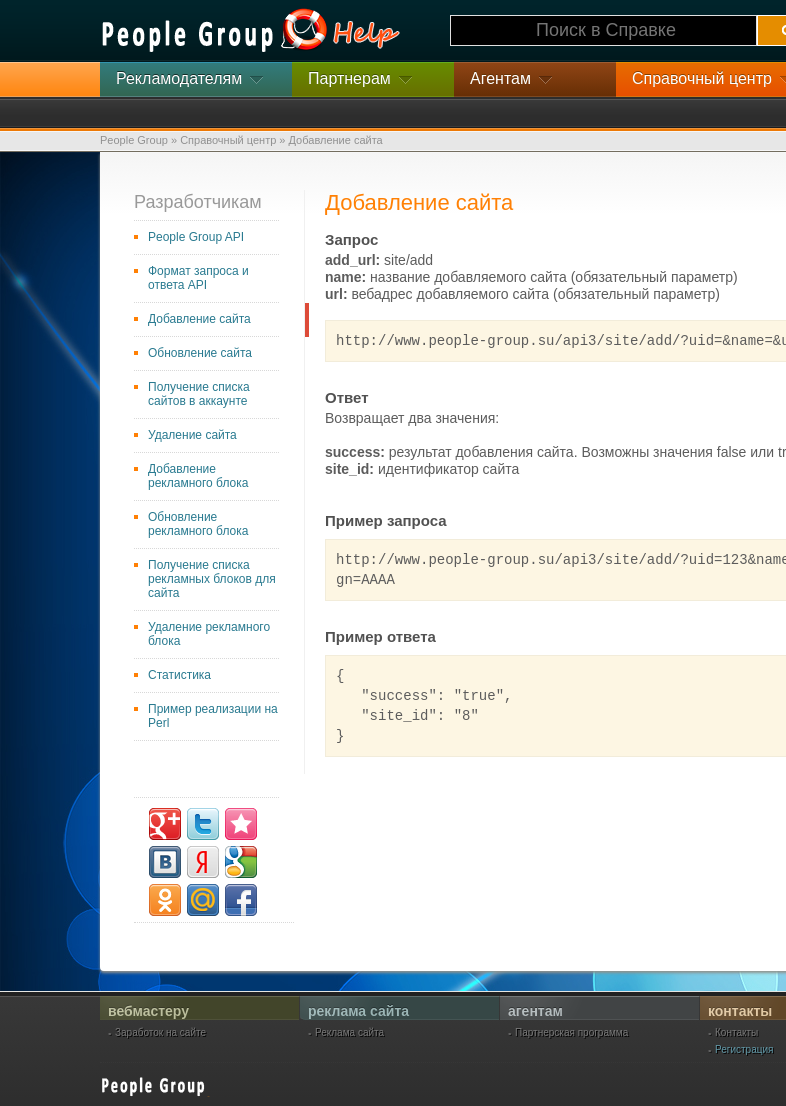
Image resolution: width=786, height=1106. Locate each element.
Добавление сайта (199, 319)
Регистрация (744, 1050)
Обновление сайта (200, 353)
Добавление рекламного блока (198, 476)
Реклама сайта (349, 1033)
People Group (134, 140)
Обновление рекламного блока (198, 524)
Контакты (736, 1033)
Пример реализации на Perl (213, 716)
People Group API (196, 237)
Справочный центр (228, 140)
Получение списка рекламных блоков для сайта (212, 579)
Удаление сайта (192, 435)
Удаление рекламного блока (209, 634)
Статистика (179, 675)
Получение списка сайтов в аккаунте (199, 394)
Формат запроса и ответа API (198, 278)
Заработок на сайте (160, 1033)
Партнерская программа (571, 1033)
